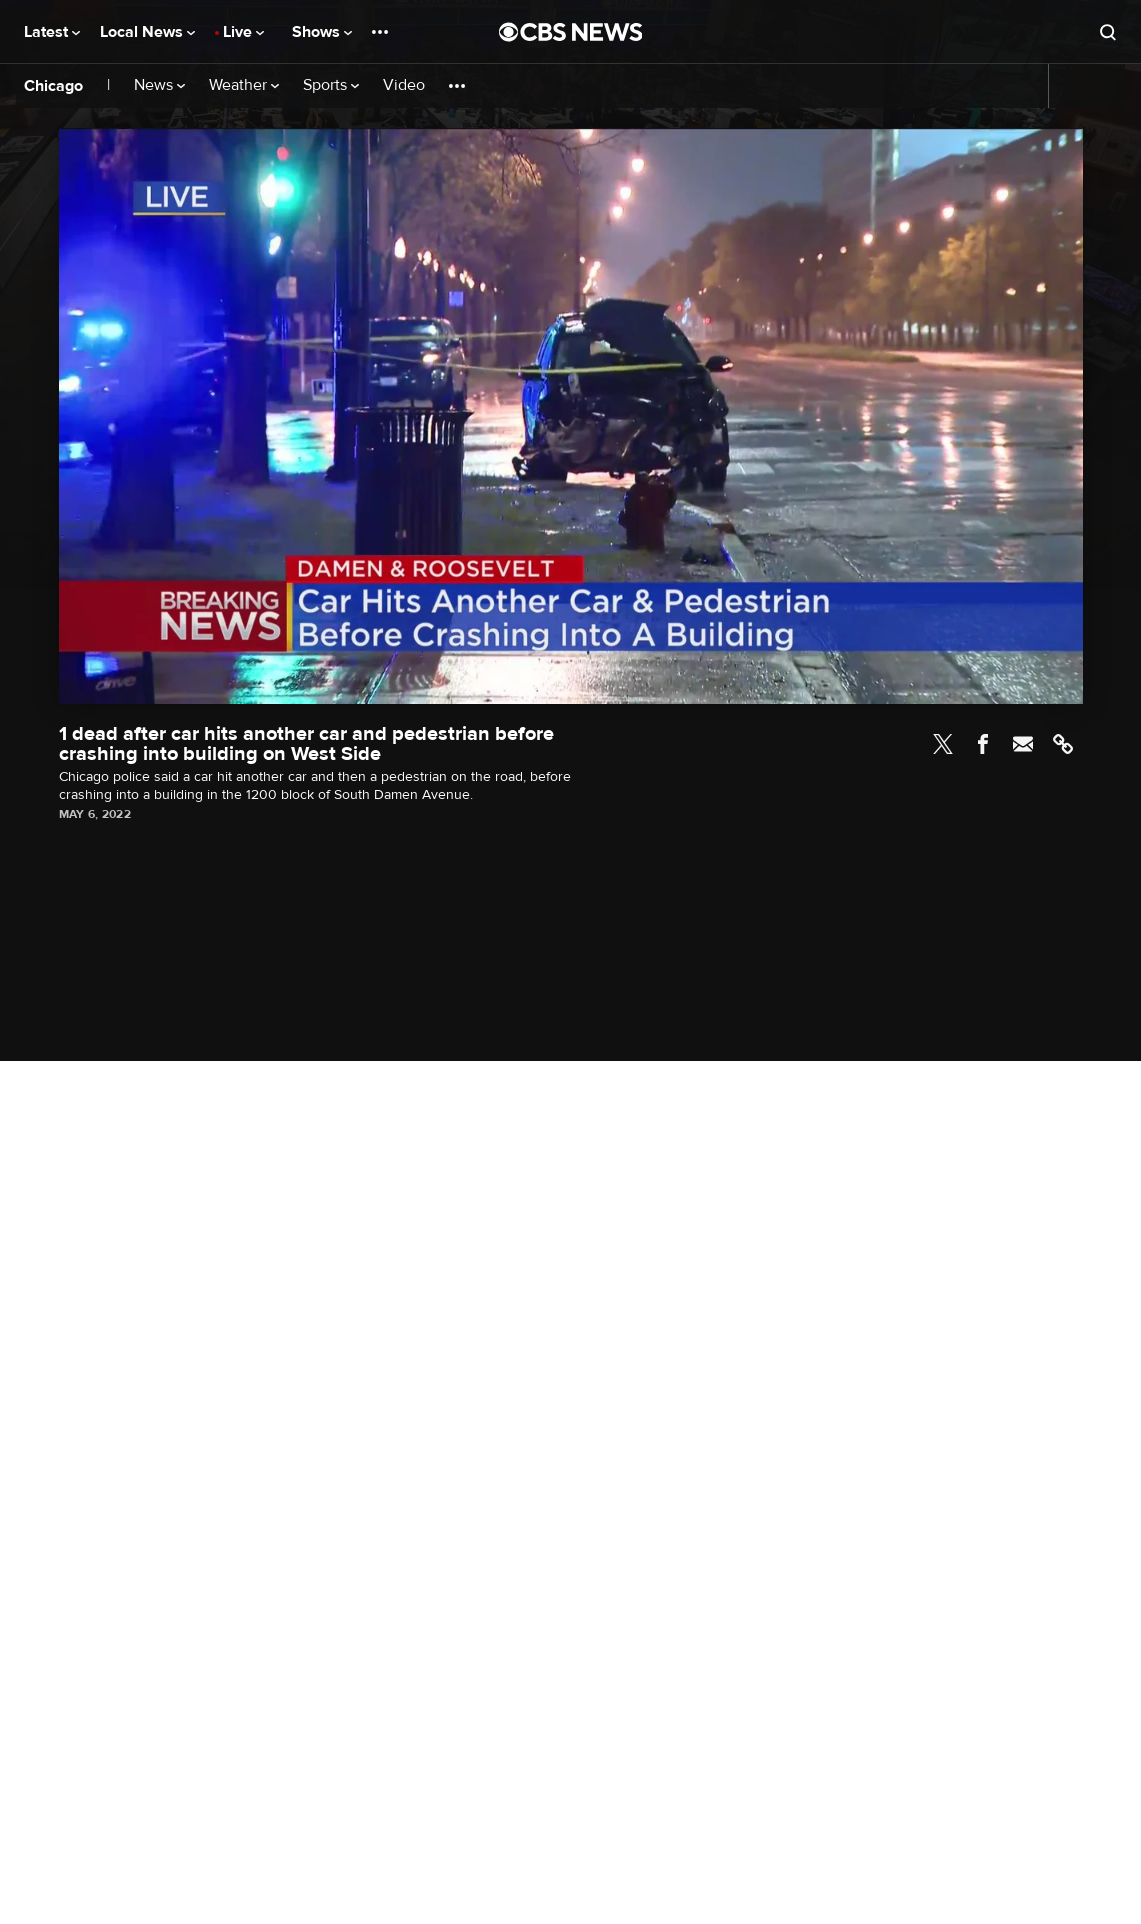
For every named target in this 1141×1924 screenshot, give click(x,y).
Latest (52, 32)
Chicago (53, 86)
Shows (322, 32)
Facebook (983, 744)
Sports (331, 85)
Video (404, 85)
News (159, 85)
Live (243, 32)
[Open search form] (1108, 32)
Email (1023, 744)
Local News (147, 32)
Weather (244, 85)
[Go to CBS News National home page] (571, 32)
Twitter (943, 744)
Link (1063, 744)
